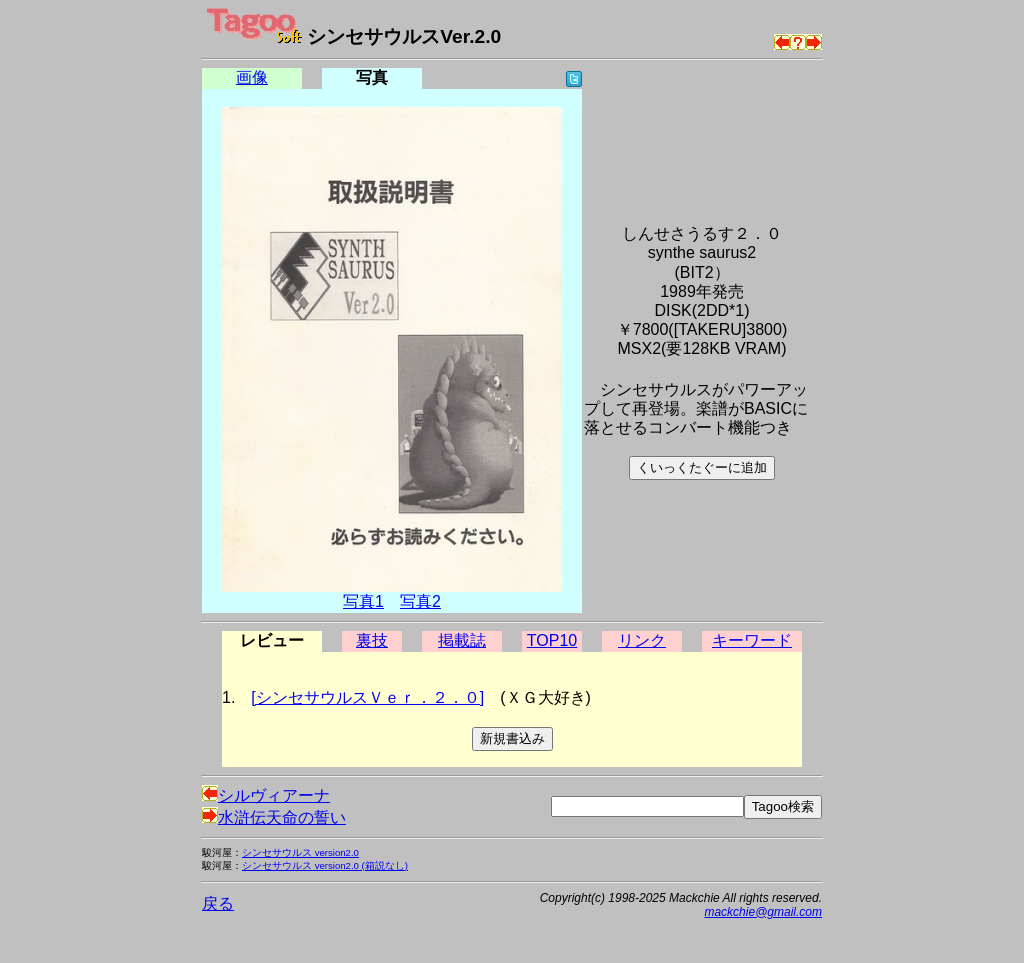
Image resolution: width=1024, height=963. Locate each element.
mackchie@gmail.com (763, 912)
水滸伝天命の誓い (274, 817)
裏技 (372, 640)
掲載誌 (462, 640)
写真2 (420, 601)
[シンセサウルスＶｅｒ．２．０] (367, 697)
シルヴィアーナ (266, 795)
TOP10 (552, 640)
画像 (252, 77)
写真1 (363, 601)
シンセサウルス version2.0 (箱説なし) (325, 865)
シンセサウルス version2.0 (300, 852)
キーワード (752, 640)
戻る (218, 903)
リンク (642, 640)
